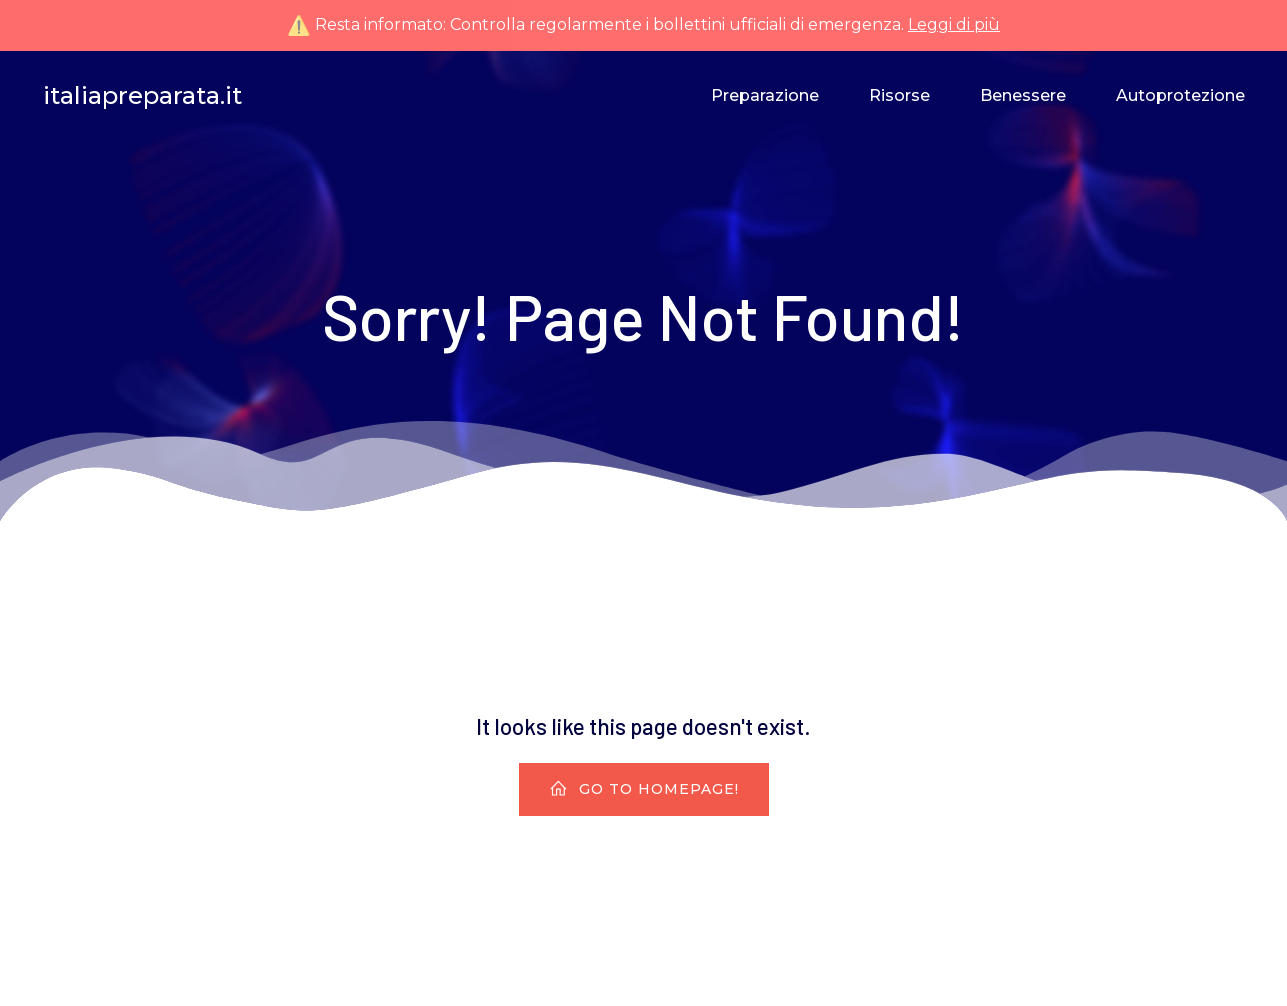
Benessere (1023, 95)
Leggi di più (954, 24)
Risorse (899, 95)
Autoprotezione (1180, 95)
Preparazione (765, 95)
